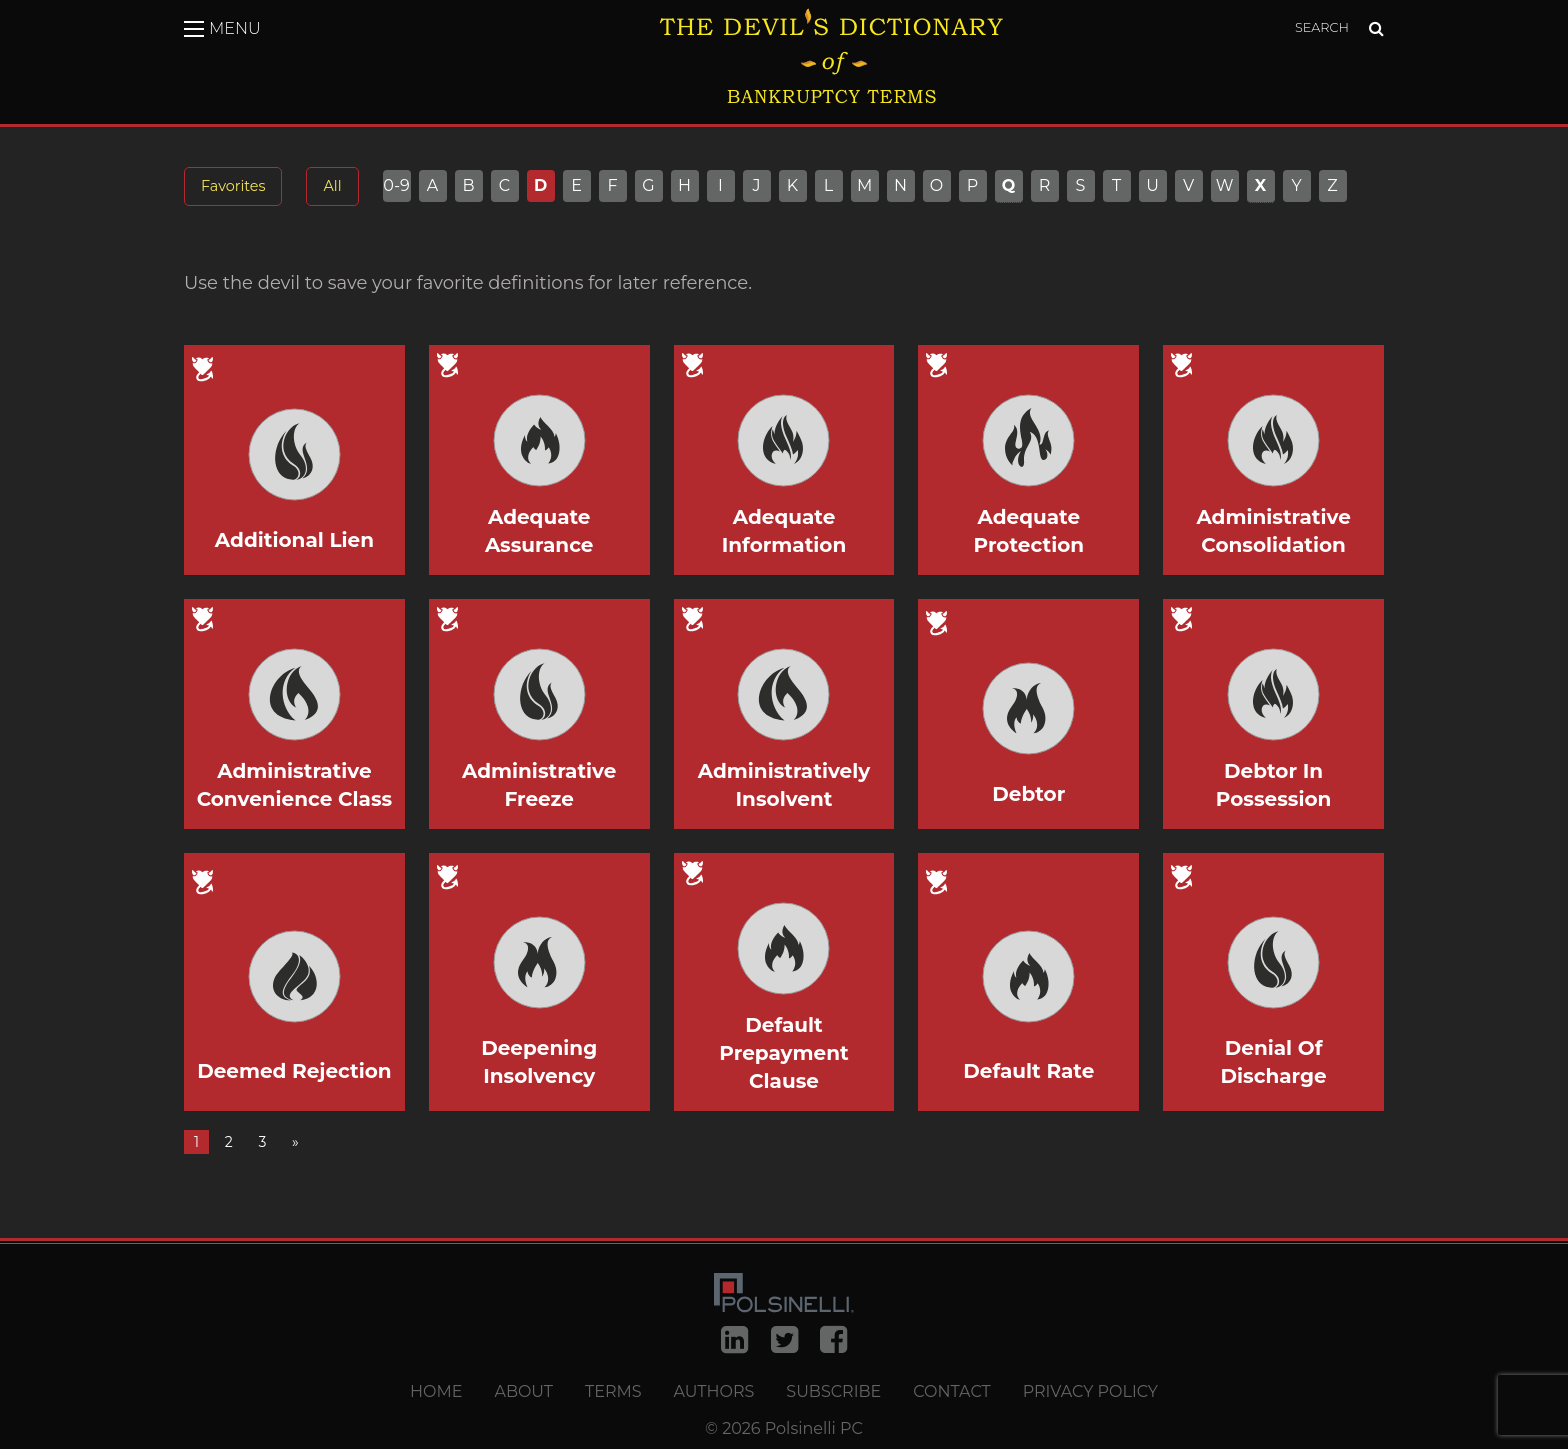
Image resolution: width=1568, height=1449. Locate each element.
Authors (714, 1392)
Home (436, 1392)
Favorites (233, 186)
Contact (951, 1392)
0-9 (396, 186)
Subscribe (833, 1392)
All (332, 186)
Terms (613, 1392)
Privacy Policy (1090, 1392)
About (523, 1392)
